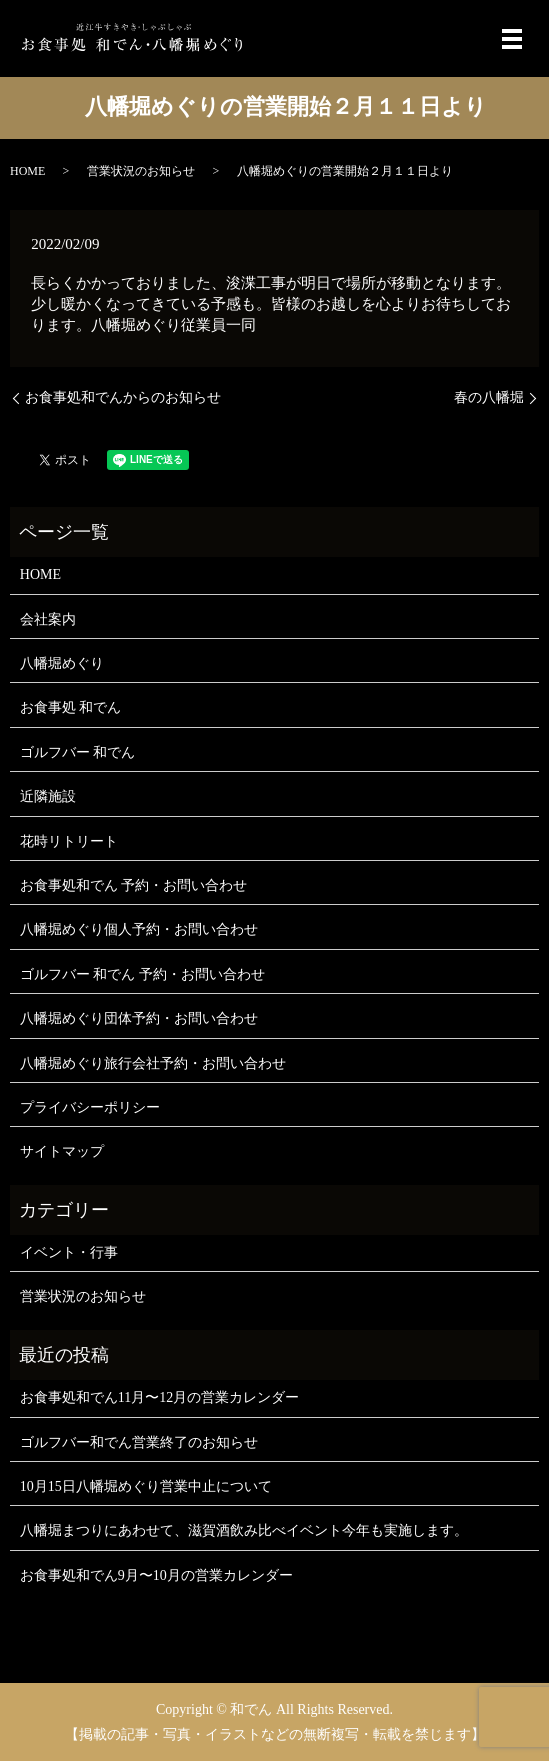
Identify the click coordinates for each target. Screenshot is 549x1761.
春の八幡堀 (489, 397)
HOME (27, 171)
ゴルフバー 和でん (78, 752)
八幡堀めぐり (62, 663)
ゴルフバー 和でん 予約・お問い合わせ (142, 974)
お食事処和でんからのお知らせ (123, 397)
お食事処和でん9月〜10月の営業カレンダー (156, 1575)
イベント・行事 (69, 1252)
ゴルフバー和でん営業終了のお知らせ (139, 1442)
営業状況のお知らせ (141, 171)
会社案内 (48, 619)
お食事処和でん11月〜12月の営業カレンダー (159, 1397)
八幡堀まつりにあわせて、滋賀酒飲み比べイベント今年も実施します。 (244, 1530)
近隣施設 (48, 796)
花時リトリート (69, 841)
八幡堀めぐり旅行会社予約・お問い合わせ (153, 1063)
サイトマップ (62, 1151)
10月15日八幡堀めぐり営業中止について (146, 1486)
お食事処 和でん (71, 707)
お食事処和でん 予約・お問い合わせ (134, 885)
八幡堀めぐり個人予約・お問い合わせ (139, 929)
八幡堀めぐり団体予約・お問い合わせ (139, 1018)
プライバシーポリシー (90, 1107)
